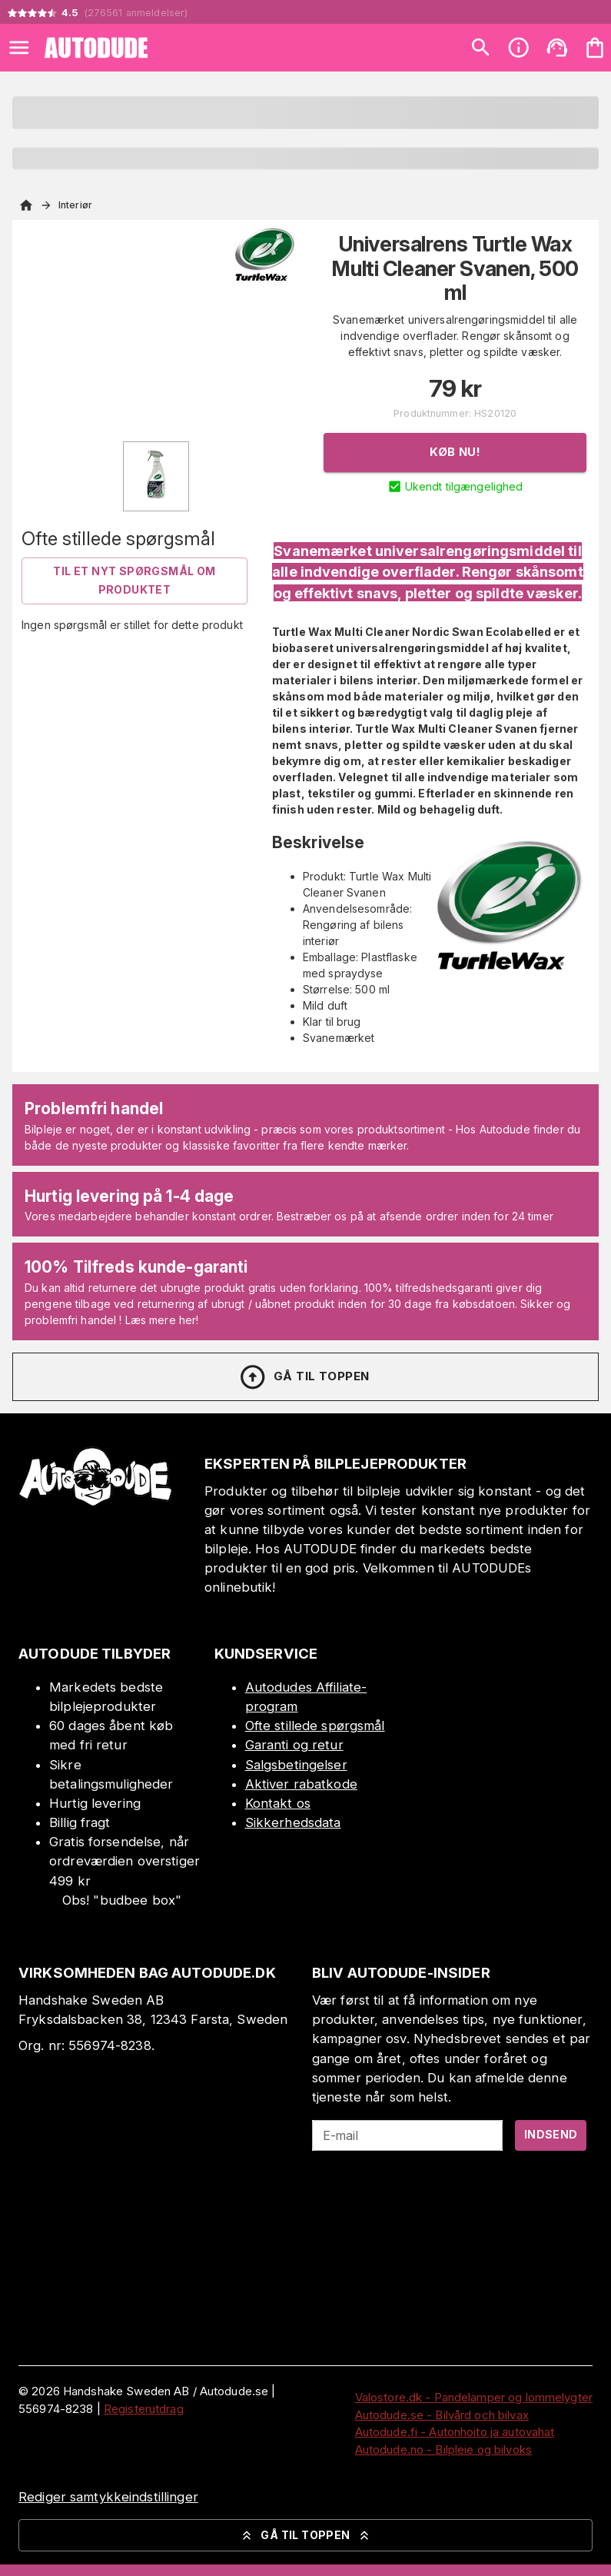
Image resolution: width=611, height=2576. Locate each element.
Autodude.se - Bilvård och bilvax (442, 2415)
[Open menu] (19, 47)
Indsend (551, 2134)
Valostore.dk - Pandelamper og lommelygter (474, 2397)
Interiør (75, 205)
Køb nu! (455, 451)
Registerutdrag (144, 2408)
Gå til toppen (303, 1377)
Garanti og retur (294, 1744)
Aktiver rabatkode (301, 1784)
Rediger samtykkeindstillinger (108, 2496)
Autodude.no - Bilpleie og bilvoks (443, 2449)
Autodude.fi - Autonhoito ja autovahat (455, 2432)
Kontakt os (277, 1803)
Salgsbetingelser (296, 1764)
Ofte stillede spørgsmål (315, 1725)
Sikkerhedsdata (293, 1822)
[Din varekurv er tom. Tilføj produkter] (595, 48)
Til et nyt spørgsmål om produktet (134, 580)
